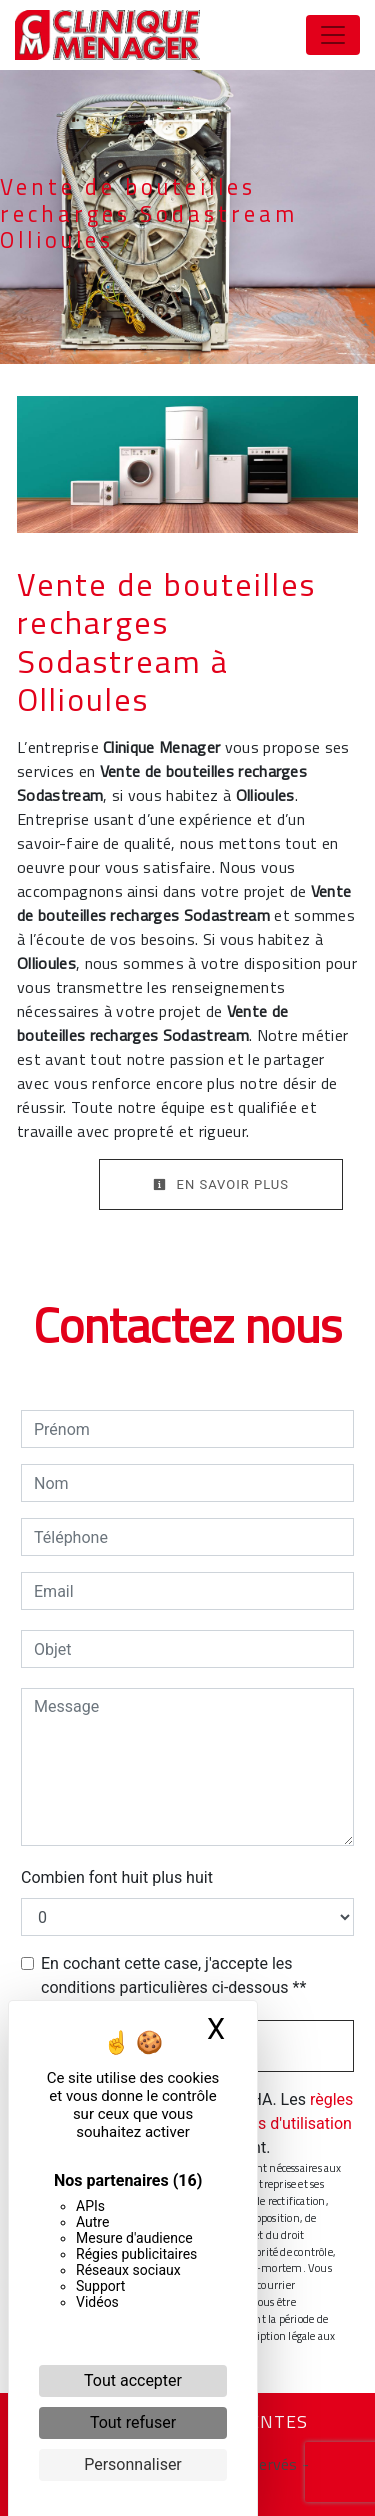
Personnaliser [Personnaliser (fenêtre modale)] (133, 2464)
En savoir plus (221, 1184)
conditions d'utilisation (272, 2123)
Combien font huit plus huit (117, 1877)
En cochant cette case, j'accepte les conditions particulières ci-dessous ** (173, 1975)
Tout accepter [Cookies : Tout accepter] (133, 2380)
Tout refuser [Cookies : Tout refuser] (133, 2422)
